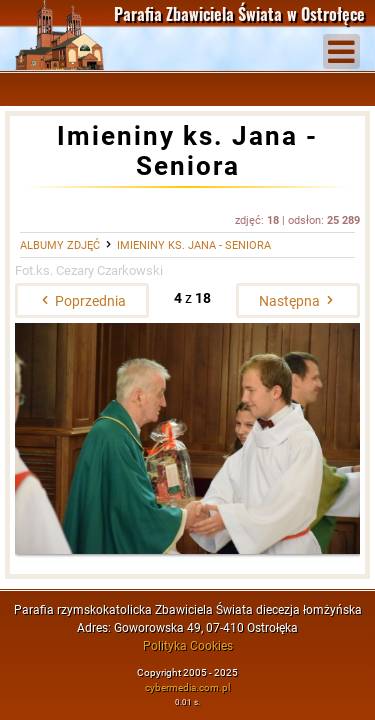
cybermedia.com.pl (187, 687)
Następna (298, 301)
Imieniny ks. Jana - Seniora (194, 245)
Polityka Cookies (188, 646)
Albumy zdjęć (60, 245)
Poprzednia (82, 301)
